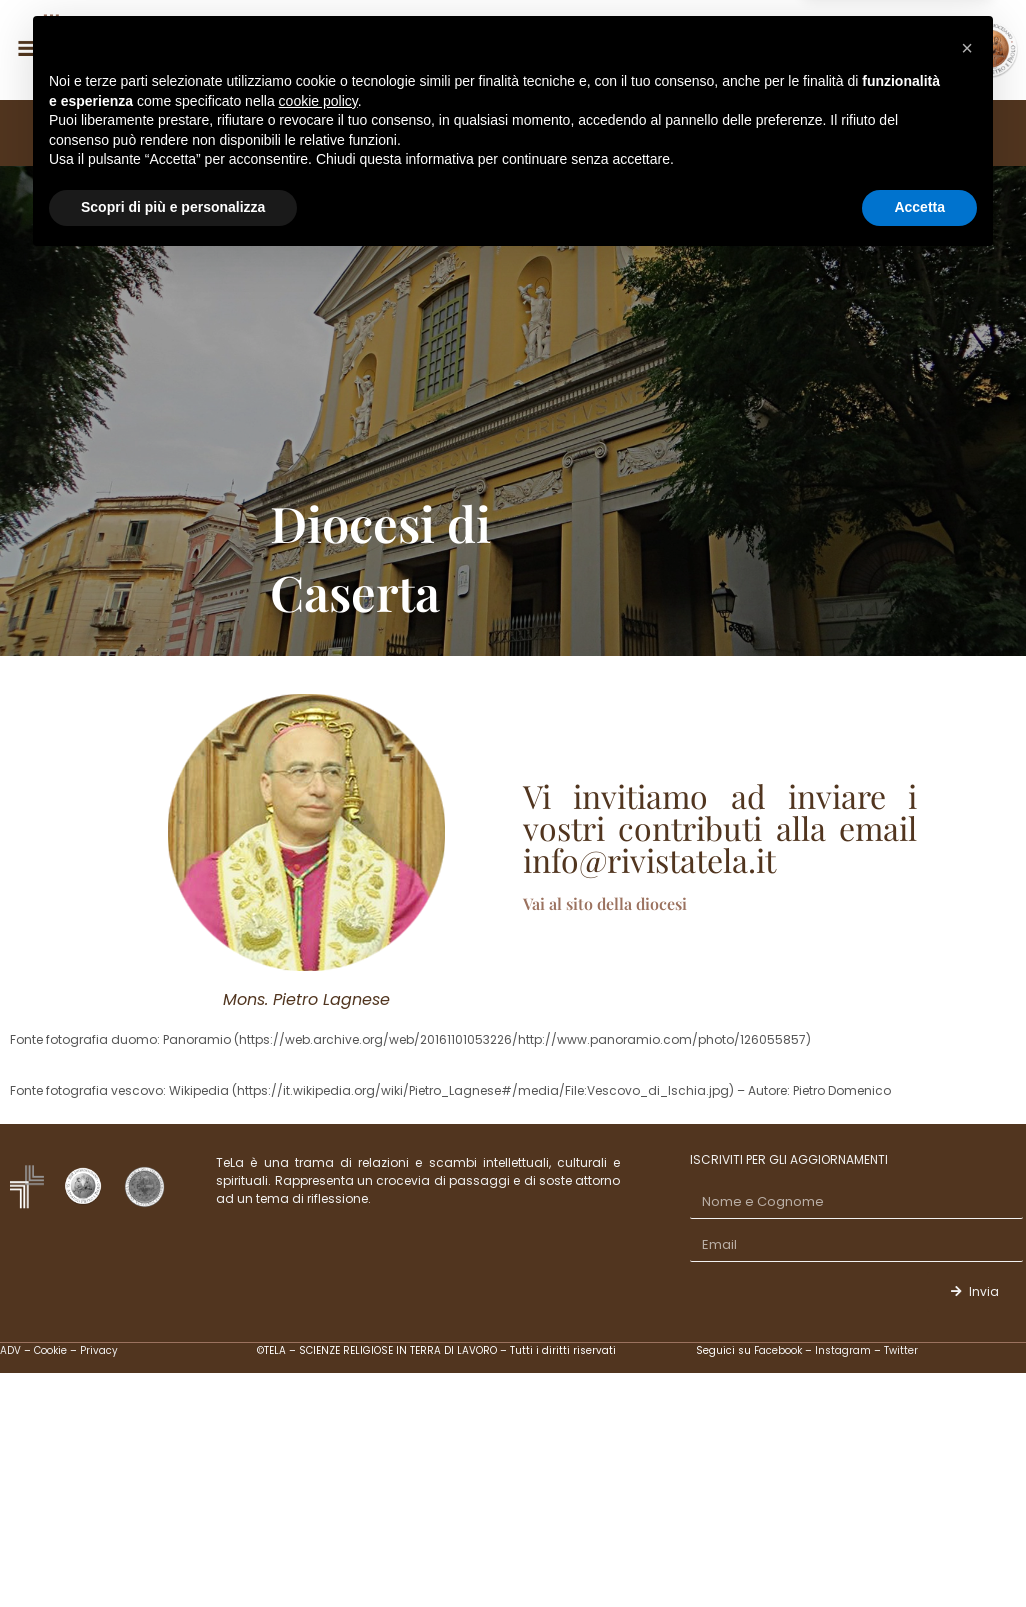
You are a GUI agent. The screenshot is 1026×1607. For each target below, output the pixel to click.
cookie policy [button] (318, 1446)
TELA (152, 133)
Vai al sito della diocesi (605, 903)
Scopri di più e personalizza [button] (173, 1552)
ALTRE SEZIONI (732, 133)
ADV (10, 1350)
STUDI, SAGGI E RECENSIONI (546, 133)
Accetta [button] (919, 1552)
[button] (967, 1393)
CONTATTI (863, 133)
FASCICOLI (371, 133)
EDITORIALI (252, 133)
